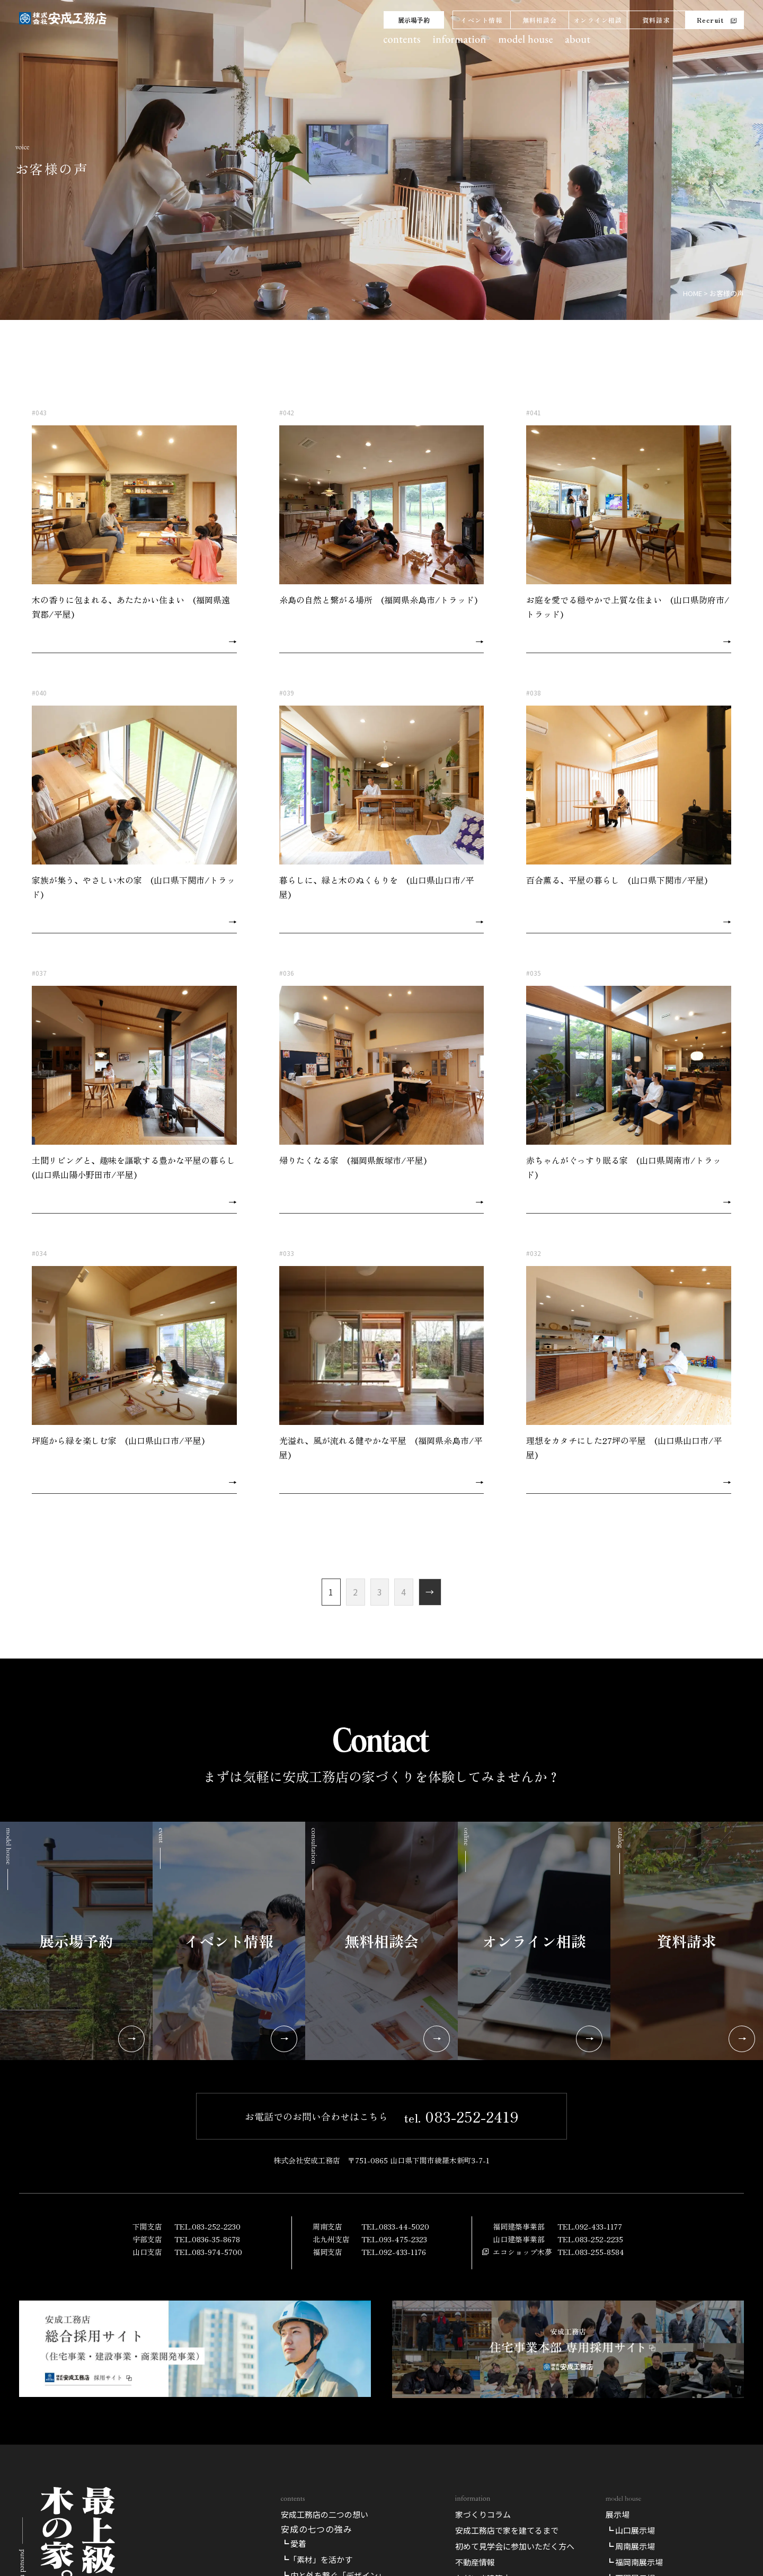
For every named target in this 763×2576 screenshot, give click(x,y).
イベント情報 (481, 19)
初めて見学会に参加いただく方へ (514, 2546)
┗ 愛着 (293, 2543)
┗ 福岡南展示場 (634, 2562)
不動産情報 (475, 2562)
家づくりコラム (483, 2514)
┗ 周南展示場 (630, 2546)
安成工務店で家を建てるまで (506, 2530)
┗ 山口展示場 (630, 2530)
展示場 (617, 2514)
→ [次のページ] (429, 1591)
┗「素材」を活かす (316, 2559)
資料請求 (656, 19)
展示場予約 (414, 19)
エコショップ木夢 (522, 2252)
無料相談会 (539, 19)
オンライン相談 (597, 19)
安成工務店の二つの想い (324, 2514)
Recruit (710, 19)
